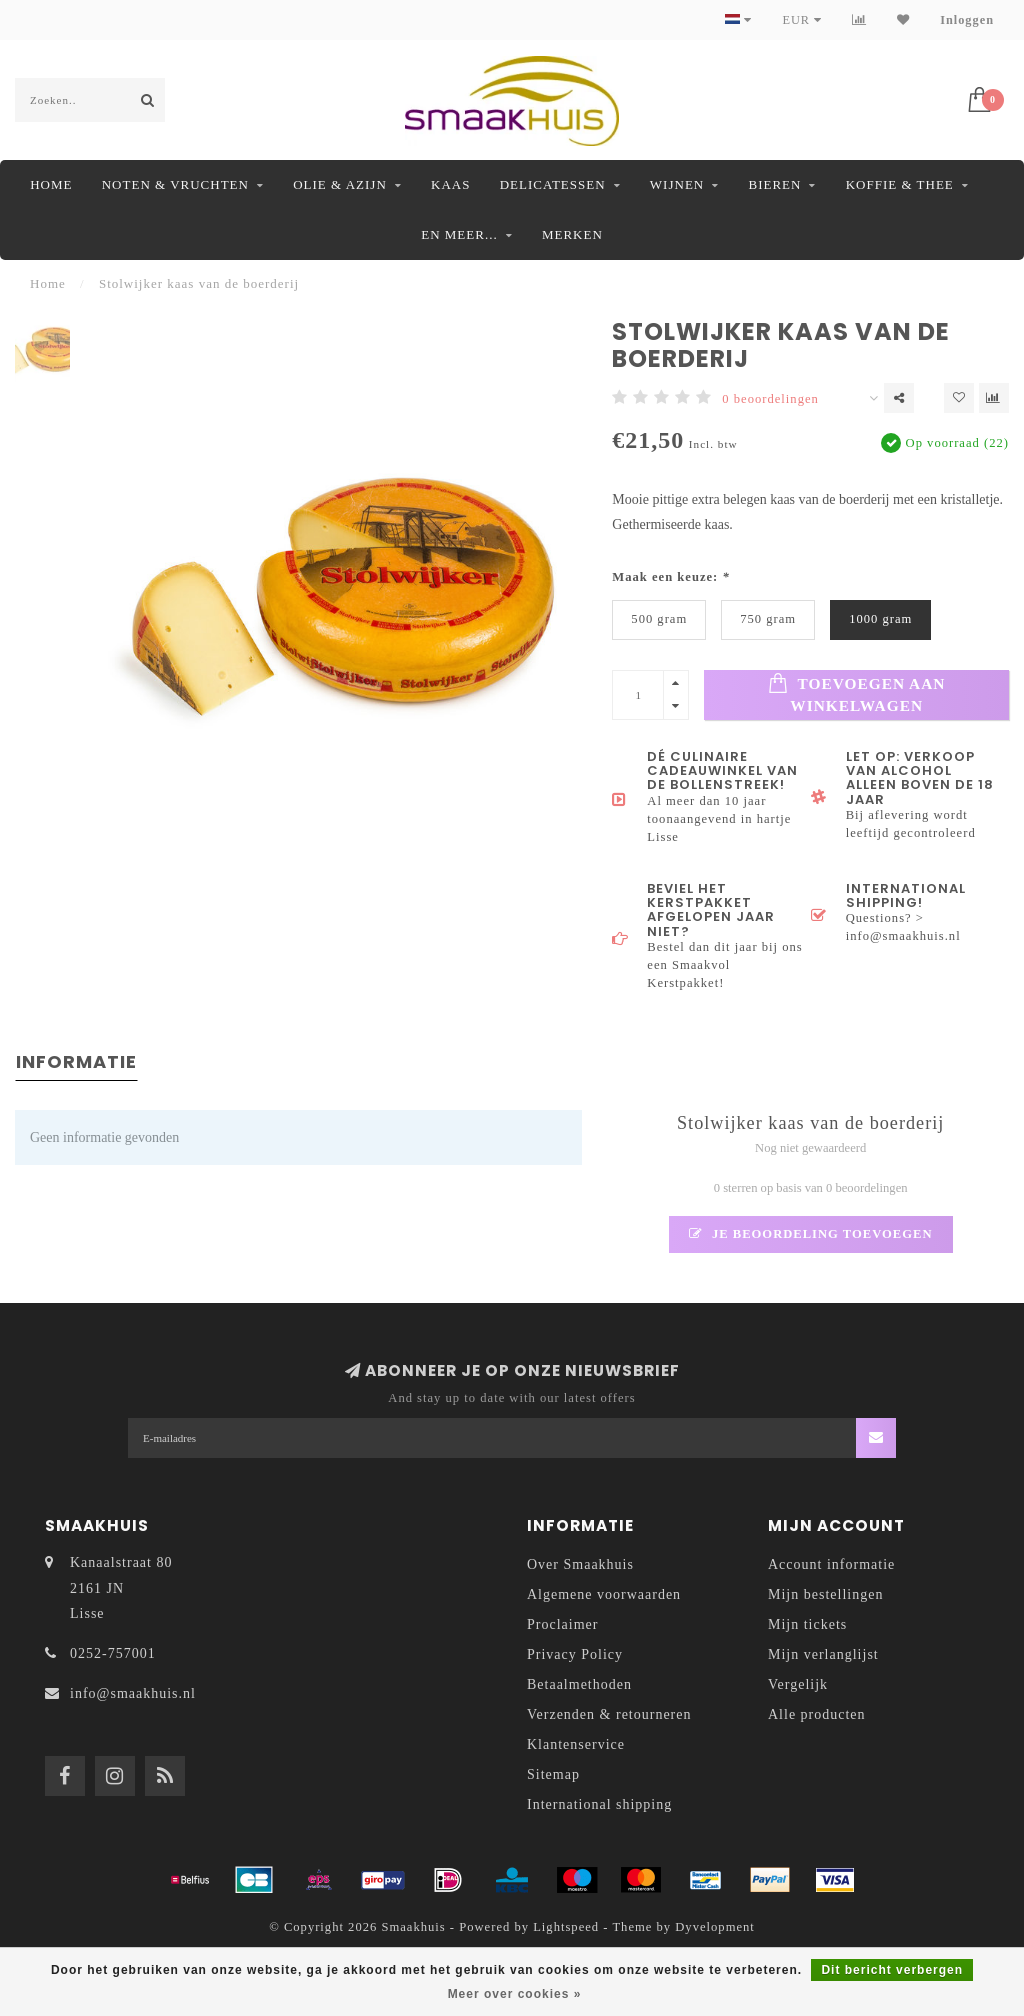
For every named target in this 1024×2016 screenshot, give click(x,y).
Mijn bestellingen (825, 1594)
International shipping (599, 1804)
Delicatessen (553, 184)
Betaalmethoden (579, 1684)
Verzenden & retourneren (609, 1714)
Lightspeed (566, 1927)
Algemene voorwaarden (604, 1594)
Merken (572, 234)
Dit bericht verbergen (892, 1970)
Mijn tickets (807, 1624)
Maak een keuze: (670, 577)
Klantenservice (576, 1744)
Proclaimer (562, 1624)
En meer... (459, 234)
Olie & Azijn (340, 184)
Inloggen (967, 20)
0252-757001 (113, 1653)
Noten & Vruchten (175, 184)
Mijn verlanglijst (823, 1654)
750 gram (768, 619)
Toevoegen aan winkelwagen (857, 693)
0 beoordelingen (770, 399)
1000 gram (880, 619)
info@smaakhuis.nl (133, 1693)
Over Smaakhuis (580, 1564)
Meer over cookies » (515, 1994)
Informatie (76, 1061)
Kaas (450, 184)
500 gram (659, 619)
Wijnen (677, 184)
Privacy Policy (575, 1654)
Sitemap (553, 1774)
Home (51, 184)
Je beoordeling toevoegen (811, 1234)
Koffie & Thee (900, 184)
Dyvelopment (715, 1927)
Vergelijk (798, 1684)
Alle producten (817, 1714)
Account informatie (831, 1564)
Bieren (774, 184)
